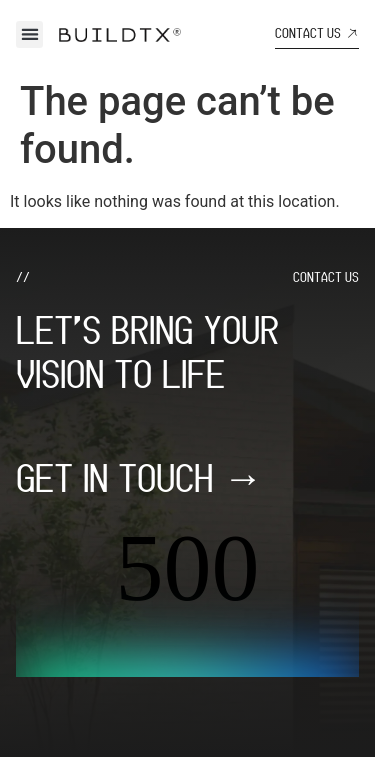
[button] (29, 34)
